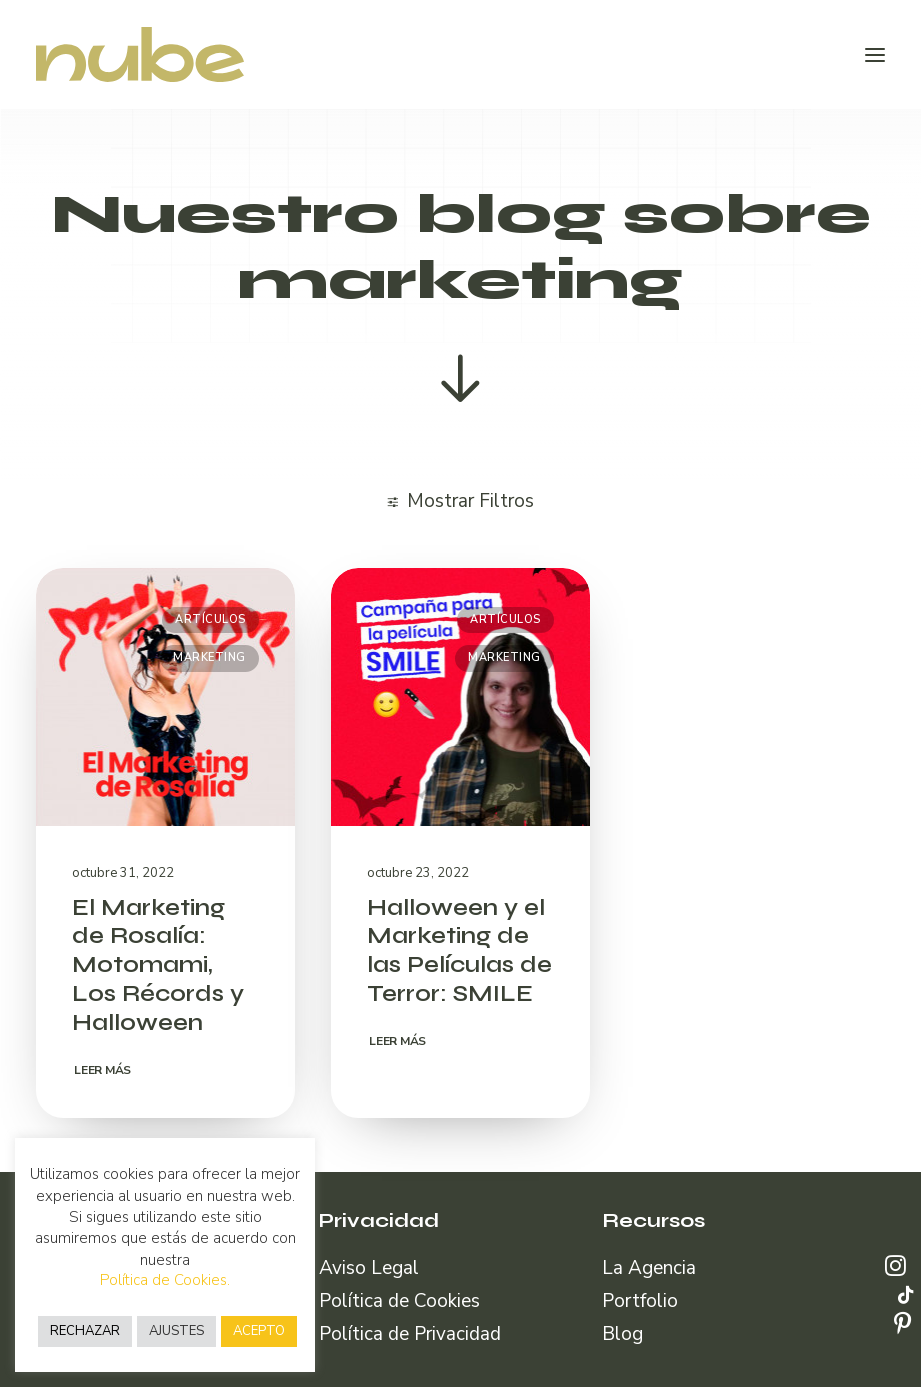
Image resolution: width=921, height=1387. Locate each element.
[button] (875, 54)
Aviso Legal (369, 1268)
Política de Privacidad (410, 1334)
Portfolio (640, 1301)
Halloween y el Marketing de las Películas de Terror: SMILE (459, 950)
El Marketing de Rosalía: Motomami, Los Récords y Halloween (158, 965)
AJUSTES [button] (176, 1331)
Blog (622, 1334)
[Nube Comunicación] (140, 54)
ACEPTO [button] (259, 1331)
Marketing (209, 657)
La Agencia (649, 1268)
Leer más (102, 1070)
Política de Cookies (399, 1301)
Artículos (210, 619)
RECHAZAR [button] (85, 1331)
